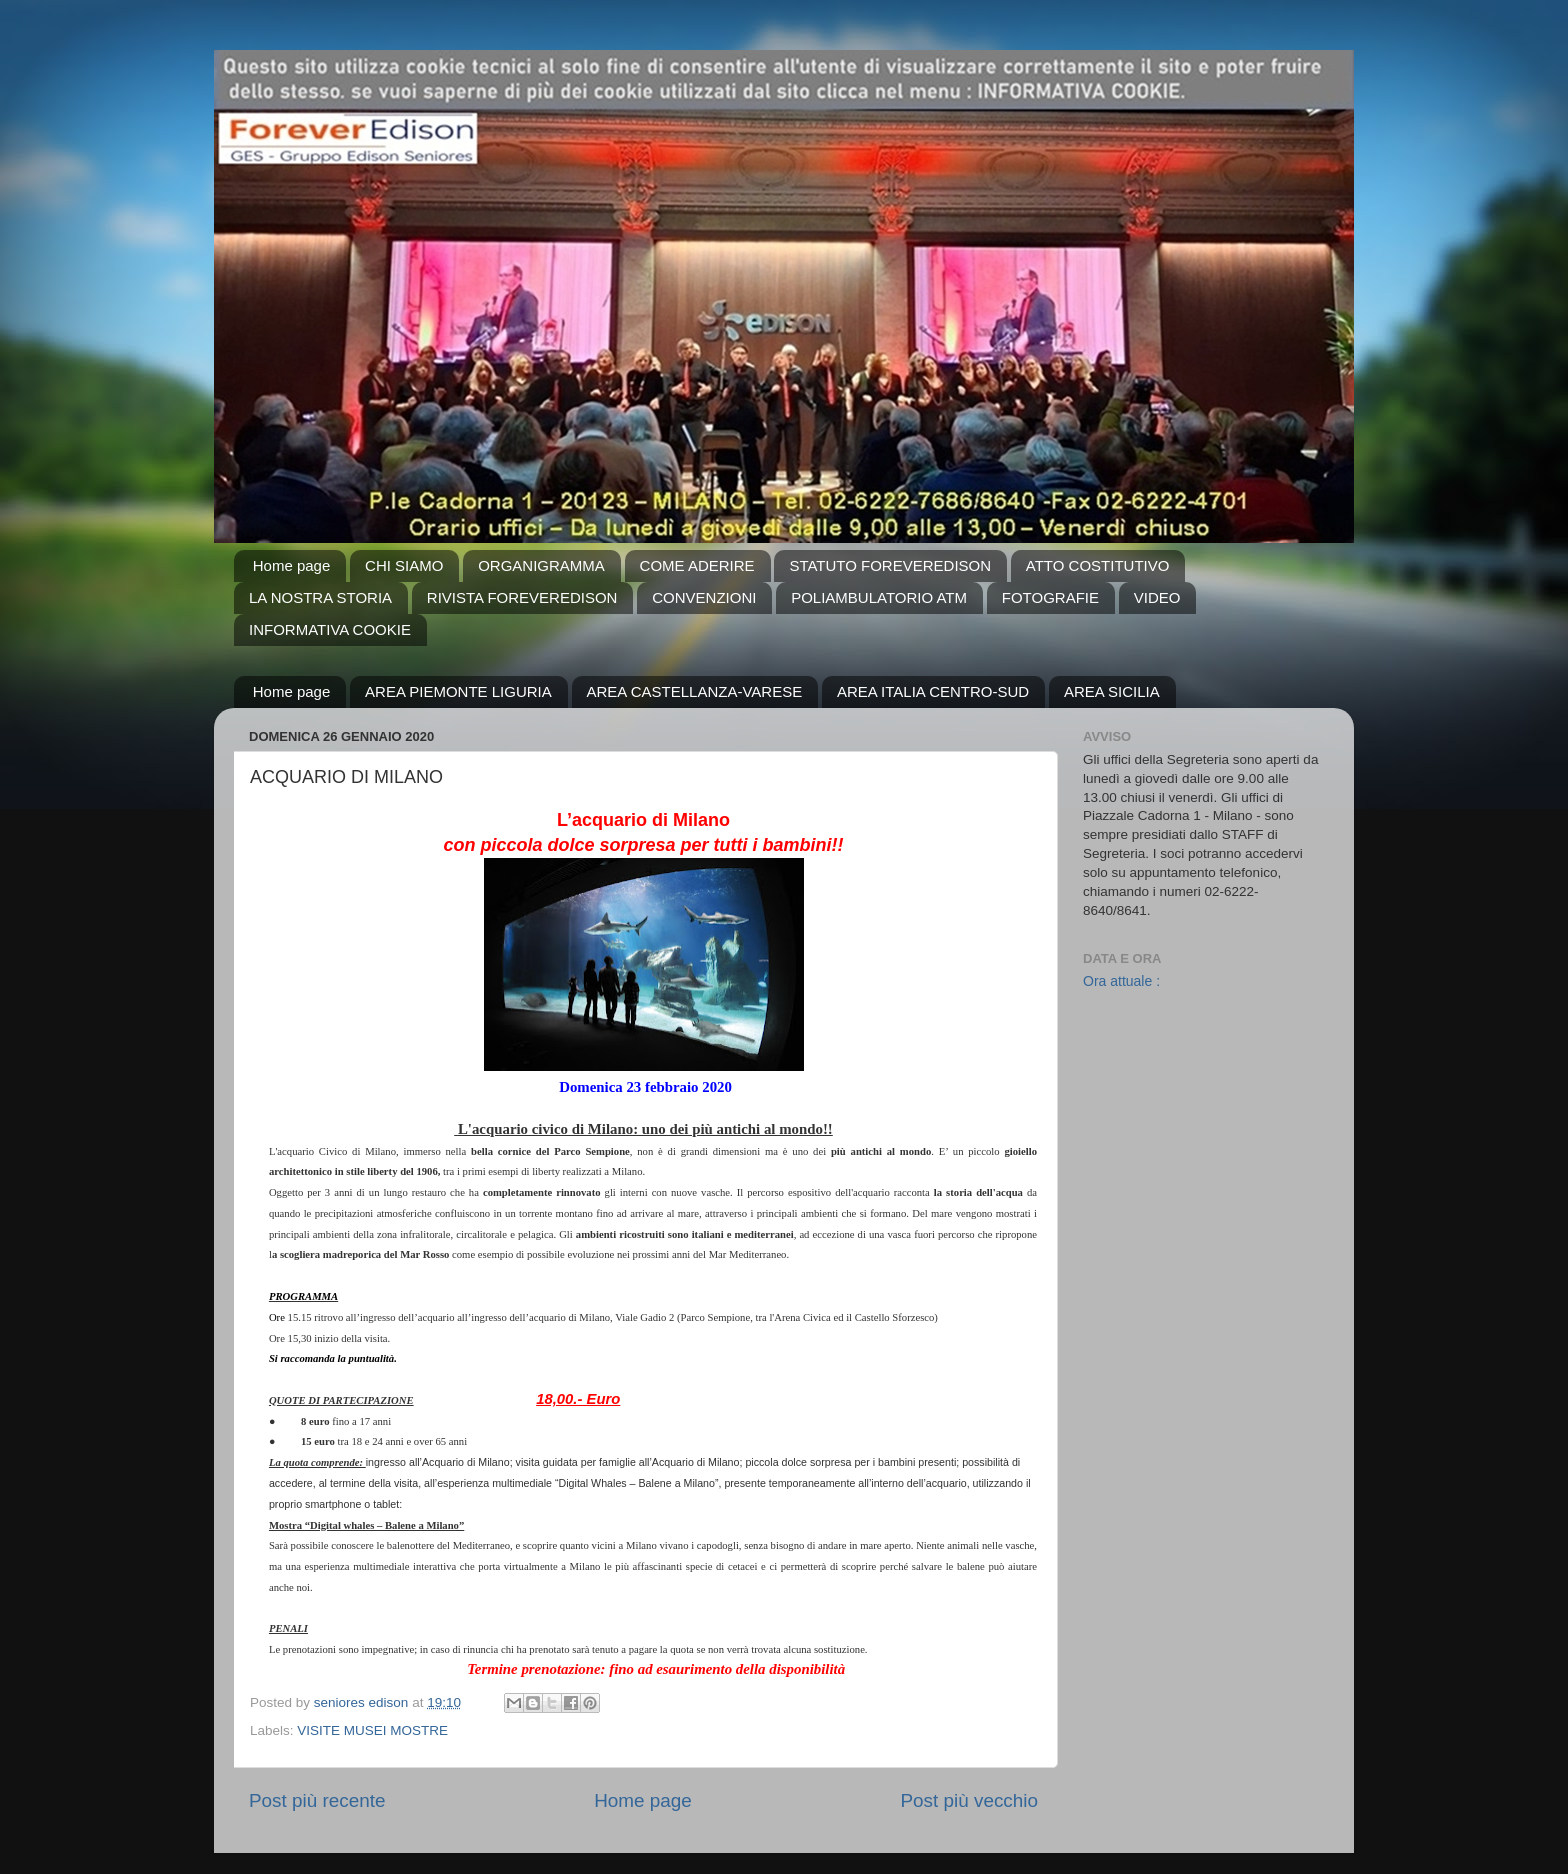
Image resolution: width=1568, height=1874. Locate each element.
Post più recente (317, 1800)
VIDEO (1157, 597)
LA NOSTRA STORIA (320, 597)
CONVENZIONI (704, 597)
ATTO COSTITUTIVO (1098, 565)
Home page (292, 565)
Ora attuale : (1121, 981)
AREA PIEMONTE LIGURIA (458, 691)
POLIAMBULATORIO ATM (879, 597)
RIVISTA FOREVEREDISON (522, 597)
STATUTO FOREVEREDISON (890, 565)
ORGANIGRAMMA (541, 565)
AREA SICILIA (1112, 691)
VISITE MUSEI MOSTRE (372, 1730)
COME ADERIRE (697, 565)
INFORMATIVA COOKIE (330, 629)
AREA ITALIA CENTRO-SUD (933, 691)
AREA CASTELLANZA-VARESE (695, 691)
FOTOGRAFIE (1050, 597)
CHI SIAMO (404, 565)
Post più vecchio (969, 1800)
